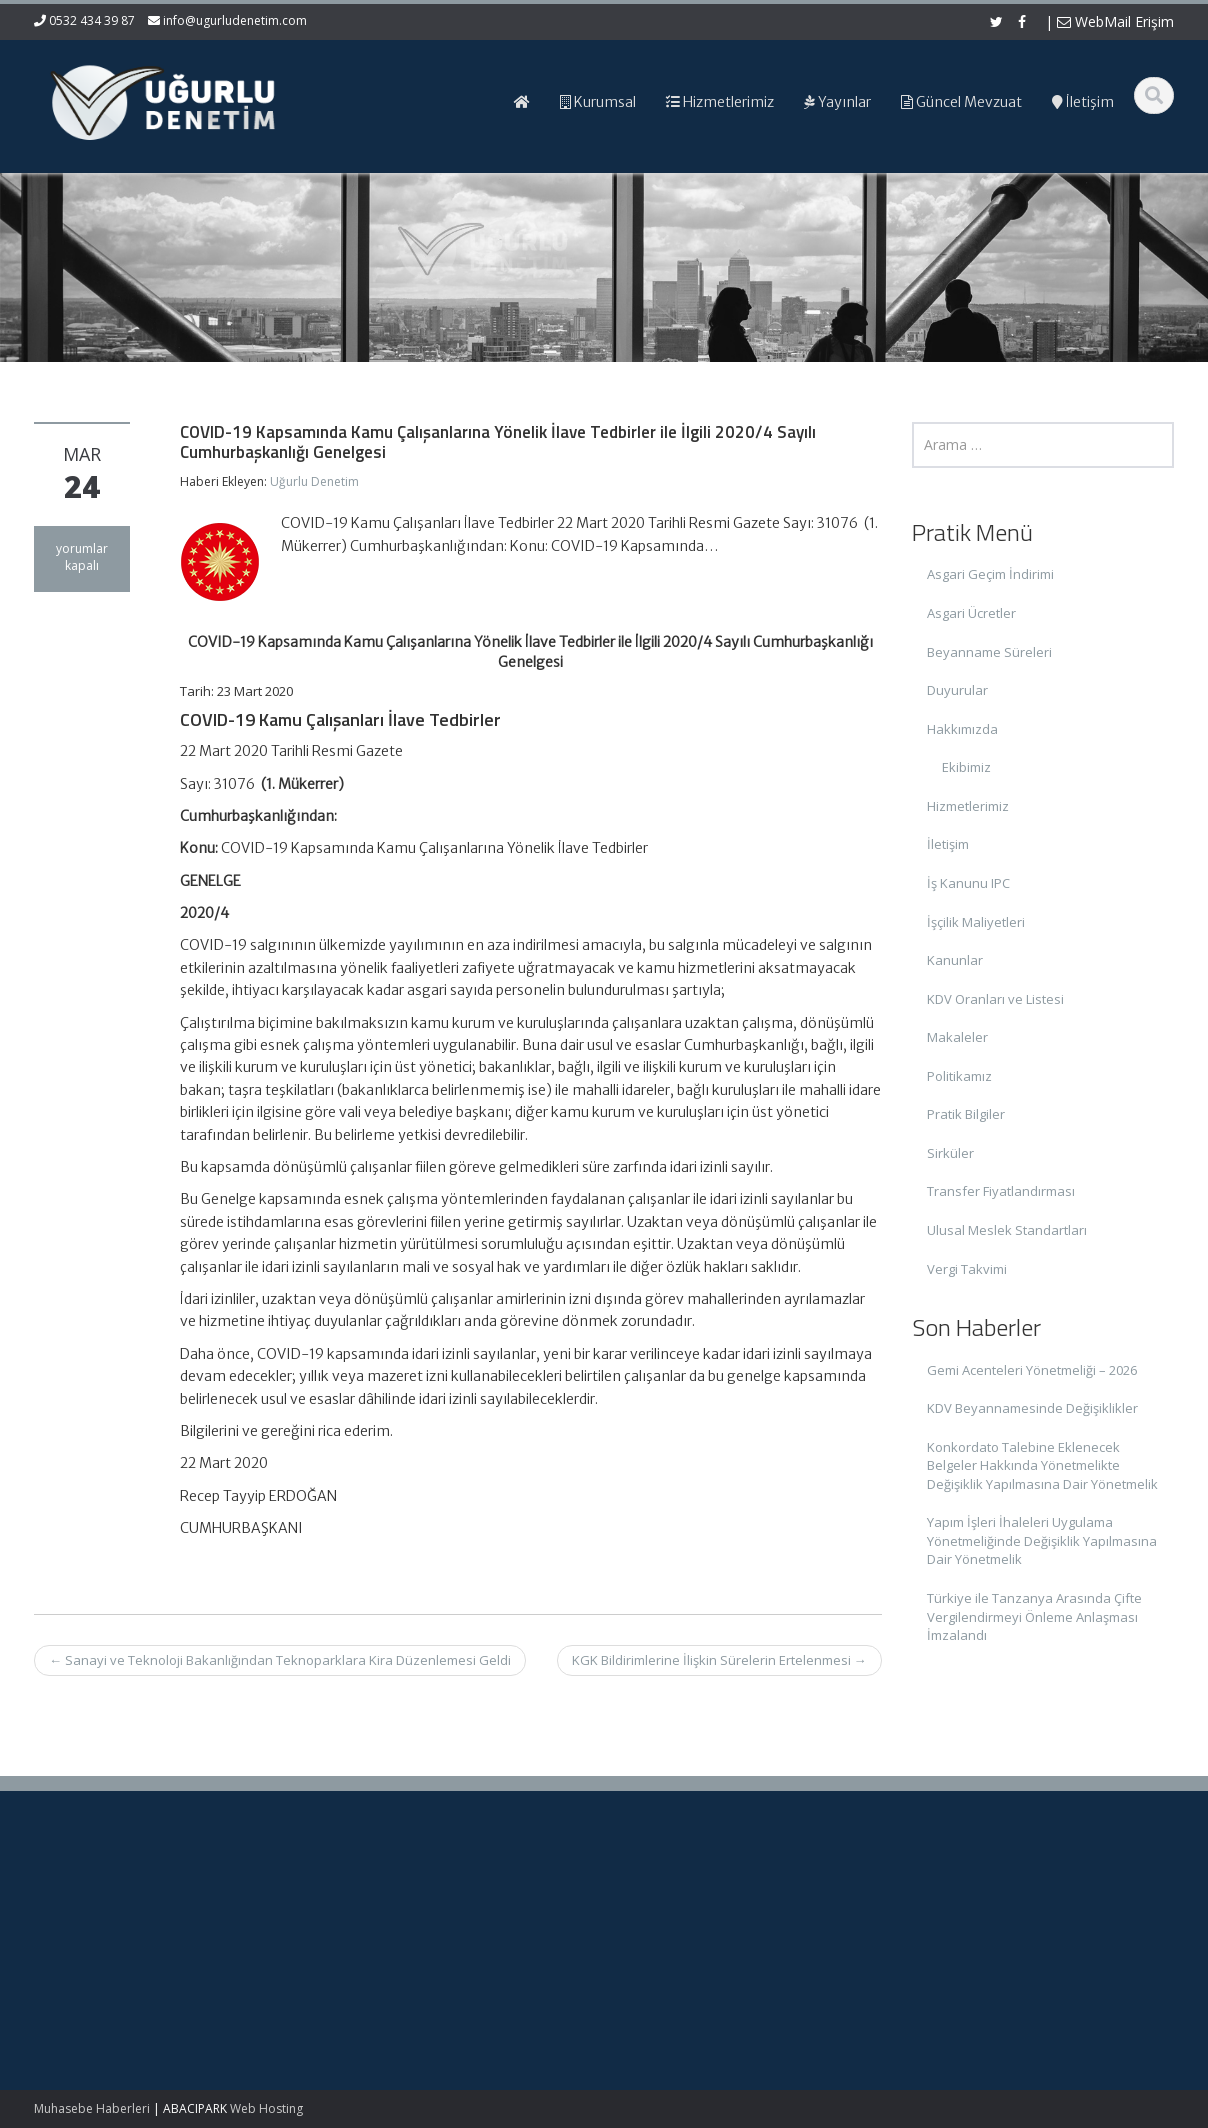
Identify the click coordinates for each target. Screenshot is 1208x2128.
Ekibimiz (966, 767)
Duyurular (957, 690)
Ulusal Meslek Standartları (1007, 1230)
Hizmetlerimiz (968, 806)
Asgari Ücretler (971, 613)
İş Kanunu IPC (968, 883)
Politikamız (959, 1076)
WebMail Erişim (1115, 21)
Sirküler (950, 1153)
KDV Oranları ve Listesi (995, 999)
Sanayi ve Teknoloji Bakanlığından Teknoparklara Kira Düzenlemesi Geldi (280, 1660)
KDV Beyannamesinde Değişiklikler (1032, 1408)
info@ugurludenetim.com (235, 20)
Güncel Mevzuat (693, 1957)
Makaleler (957, 1037)
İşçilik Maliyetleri (976, 922)
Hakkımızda (962, 729)
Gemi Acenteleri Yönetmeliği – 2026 (1032, 1370)
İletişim (948, 844)
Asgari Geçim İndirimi (990, 574)
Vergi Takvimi (967, 1269)
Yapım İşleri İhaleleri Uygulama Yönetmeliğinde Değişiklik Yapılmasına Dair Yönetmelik (1042, 1540)
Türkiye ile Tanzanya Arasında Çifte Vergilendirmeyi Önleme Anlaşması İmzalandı (1034, 1616)
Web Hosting (266, 2108)
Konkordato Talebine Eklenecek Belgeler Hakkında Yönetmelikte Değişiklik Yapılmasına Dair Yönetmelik (1042, 1465)
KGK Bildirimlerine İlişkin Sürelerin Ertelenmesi (719, 1660)
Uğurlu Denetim (314, 481)
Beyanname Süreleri (989, 652)
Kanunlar (955, 960)
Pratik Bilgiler (966, 1114)
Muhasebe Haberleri (92, 2108)
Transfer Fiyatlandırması (1001, 1191)
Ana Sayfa (675, 1902)
